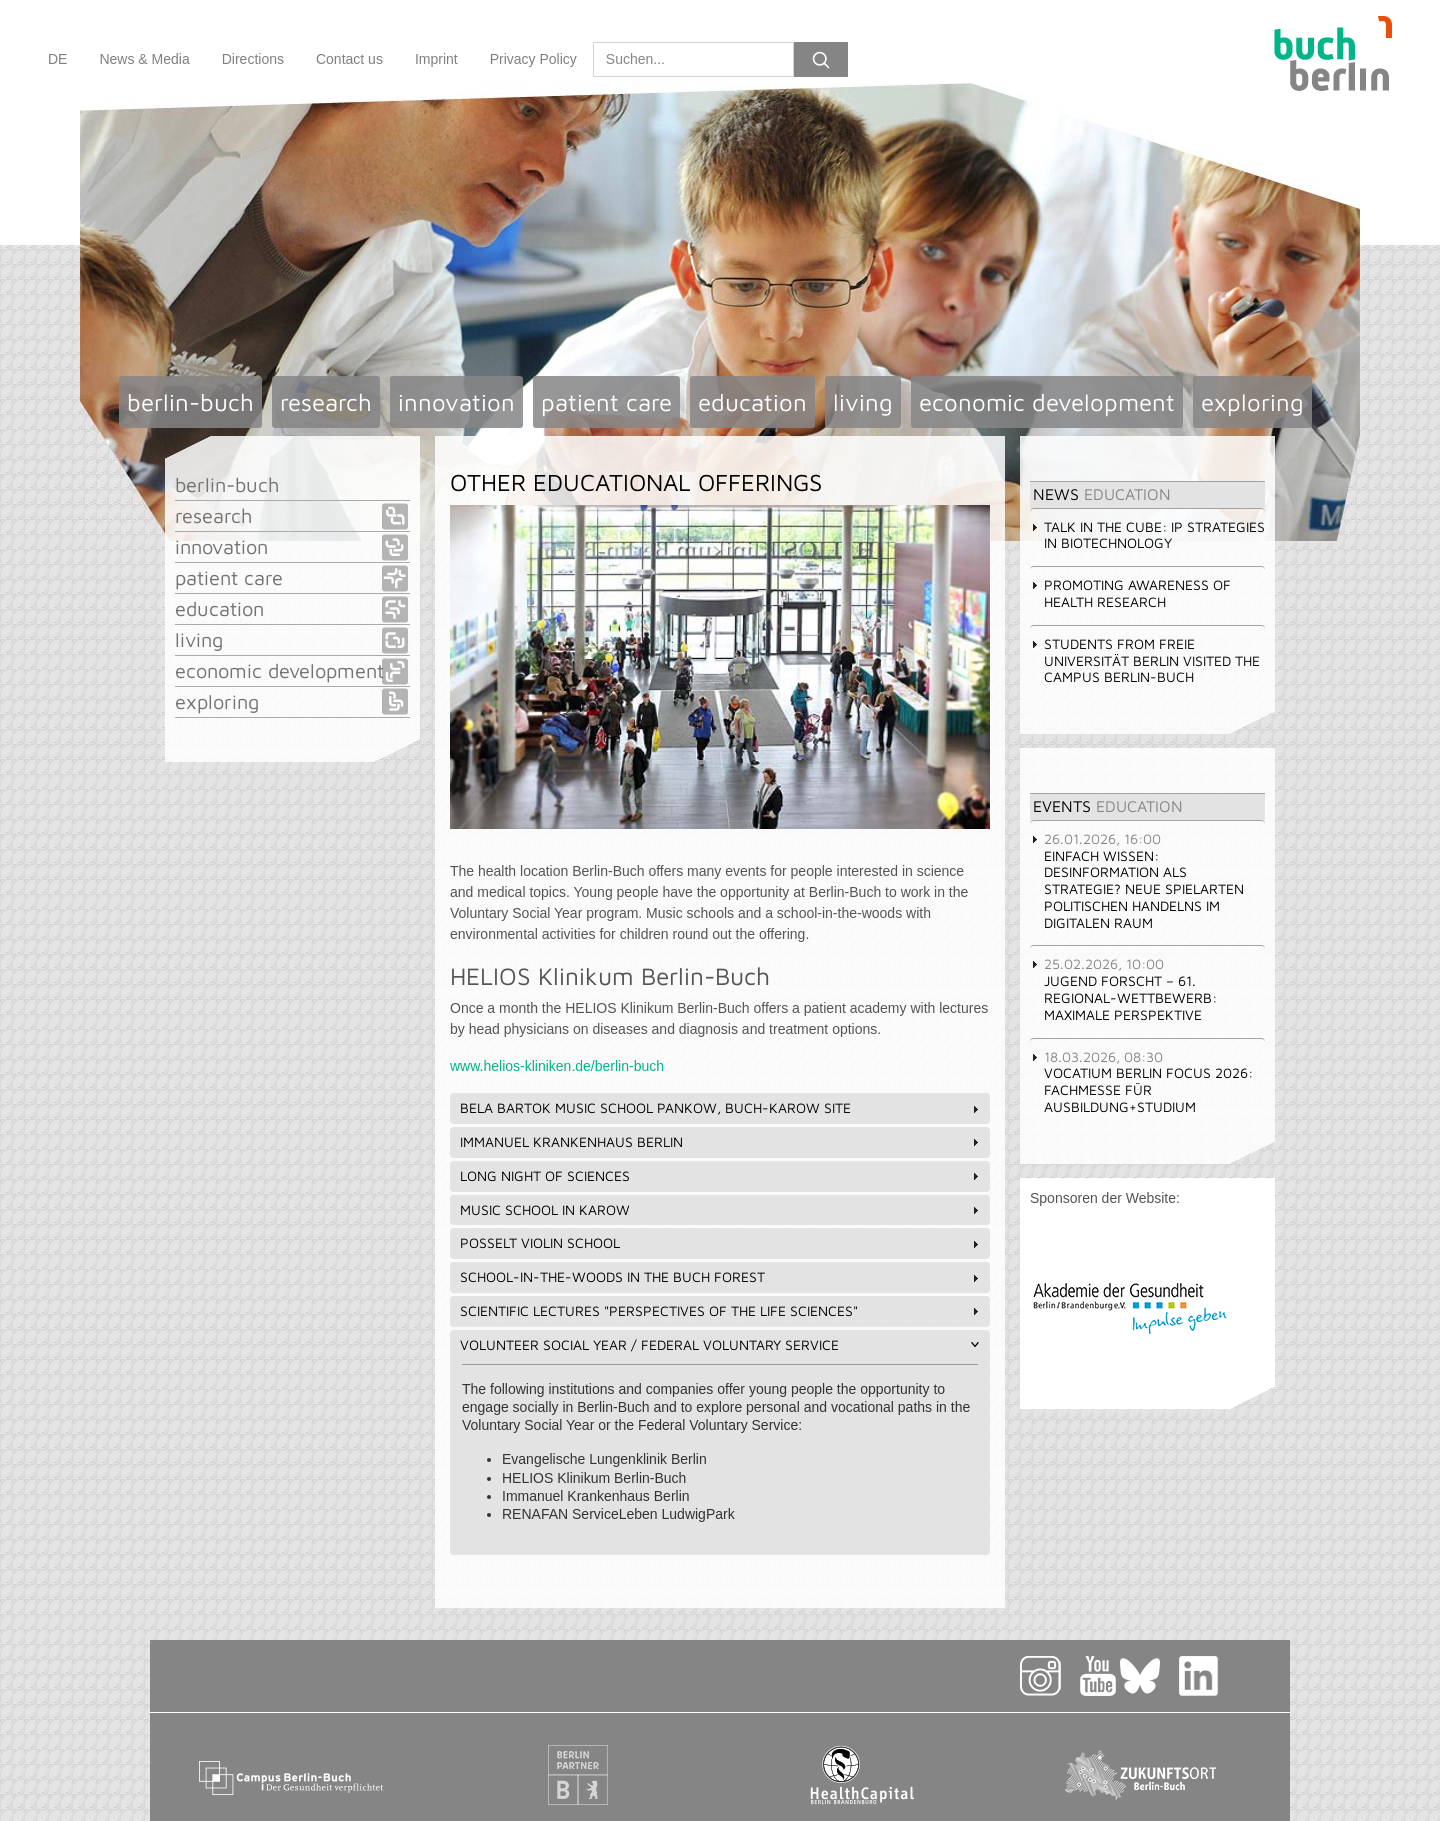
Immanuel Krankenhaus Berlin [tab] (721, 1141)
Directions (253, 59)
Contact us (349, 59)
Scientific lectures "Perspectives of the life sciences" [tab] (721, 1310)
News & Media (144, 59)
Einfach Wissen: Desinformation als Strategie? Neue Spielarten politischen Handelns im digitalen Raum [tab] (1137, 880)
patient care (606, 402)
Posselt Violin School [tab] (721, 1242)
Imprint (436, 59)
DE (57, 59)
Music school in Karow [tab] (721, 1209)
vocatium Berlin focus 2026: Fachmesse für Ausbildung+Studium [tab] (1141, 1081)
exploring (1252, 402)
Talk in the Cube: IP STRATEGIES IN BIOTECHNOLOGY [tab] (1147, 535)
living (863, 402)
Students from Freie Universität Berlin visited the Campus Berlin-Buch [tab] (1145, 660)
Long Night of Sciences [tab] (721, 1175)
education (752, 402)
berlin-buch (190, 402)
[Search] (693, 59)
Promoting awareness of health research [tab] (1130, 593)
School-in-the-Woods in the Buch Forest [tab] (721, 1276)
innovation (456, 402)
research (326, 402)
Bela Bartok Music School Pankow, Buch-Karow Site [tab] (721, 1107)
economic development (1047, 402)
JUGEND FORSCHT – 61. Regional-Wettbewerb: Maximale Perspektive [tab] (1123, 988)
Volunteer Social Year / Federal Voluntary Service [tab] (721, 1344)
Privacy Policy (533, 59)
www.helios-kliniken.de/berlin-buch (557, 1066)
